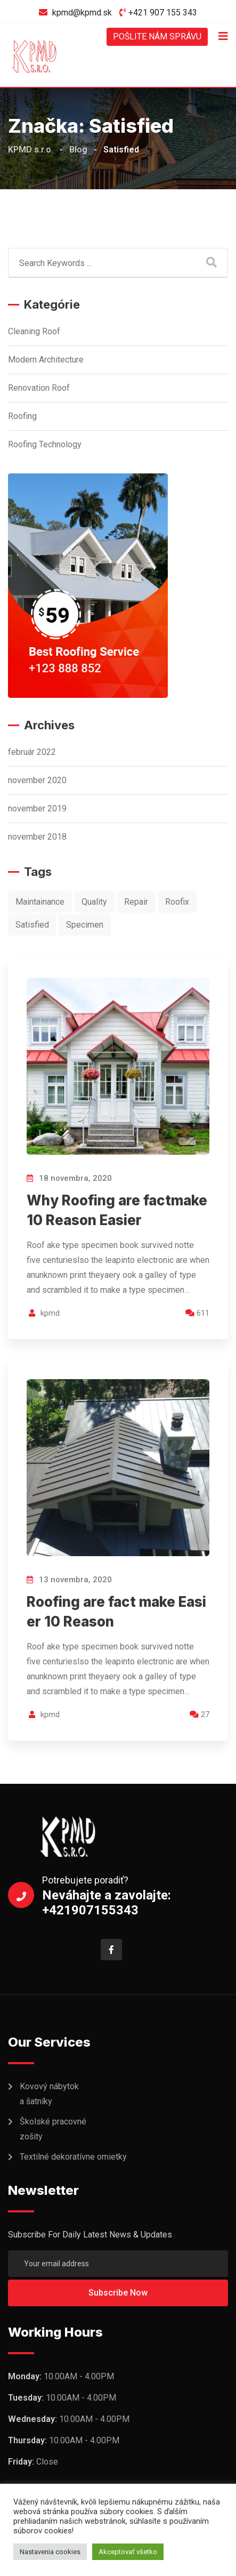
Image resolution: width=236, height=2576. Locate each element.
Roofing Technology (45, 444)
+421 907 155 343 (162, 12)
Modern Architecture (46, 360)
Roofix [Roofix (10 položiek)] (177, 902)
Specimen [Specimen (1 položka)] (84, 925)
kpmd (50, 1313)
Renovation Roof (39, 388)
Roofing (22, 416)
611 (197, 1313)
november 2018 (37, 837)
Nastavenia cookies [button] (50, 2552)
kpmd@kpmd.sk (82, 12)
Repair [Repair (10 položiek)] (136, 902)
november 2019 (37, 808)
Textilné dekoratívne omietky (73, 2157)
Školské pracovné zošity (53, 2129)
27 (199, 1714)
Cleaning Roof (34, 331)
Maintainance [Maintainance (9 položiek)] (39, 902)
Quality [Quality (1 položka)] (94, 902)
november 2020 (37, 780)
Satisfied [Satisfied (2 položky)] (32, 925)
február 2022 (32, 752)
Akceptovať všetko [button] (128, 2552)
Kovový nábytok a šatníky (49, 2093)
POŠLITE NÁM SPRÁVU (156, 36)
